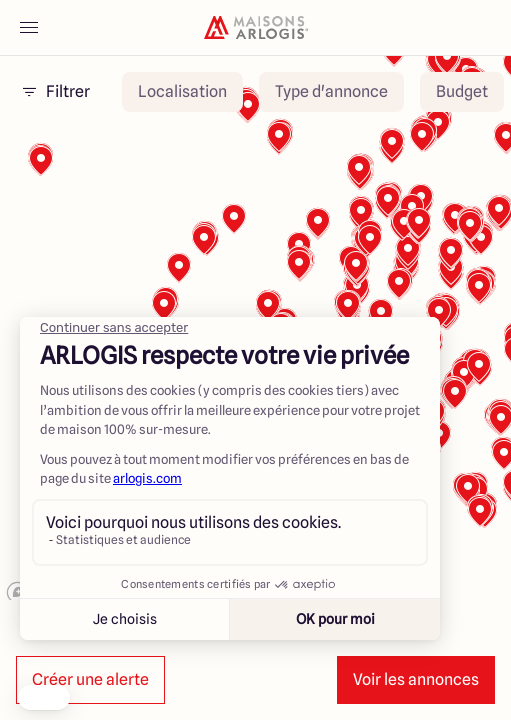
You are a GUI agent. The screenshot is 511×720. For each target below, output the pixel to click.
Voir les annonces (416, 679)
